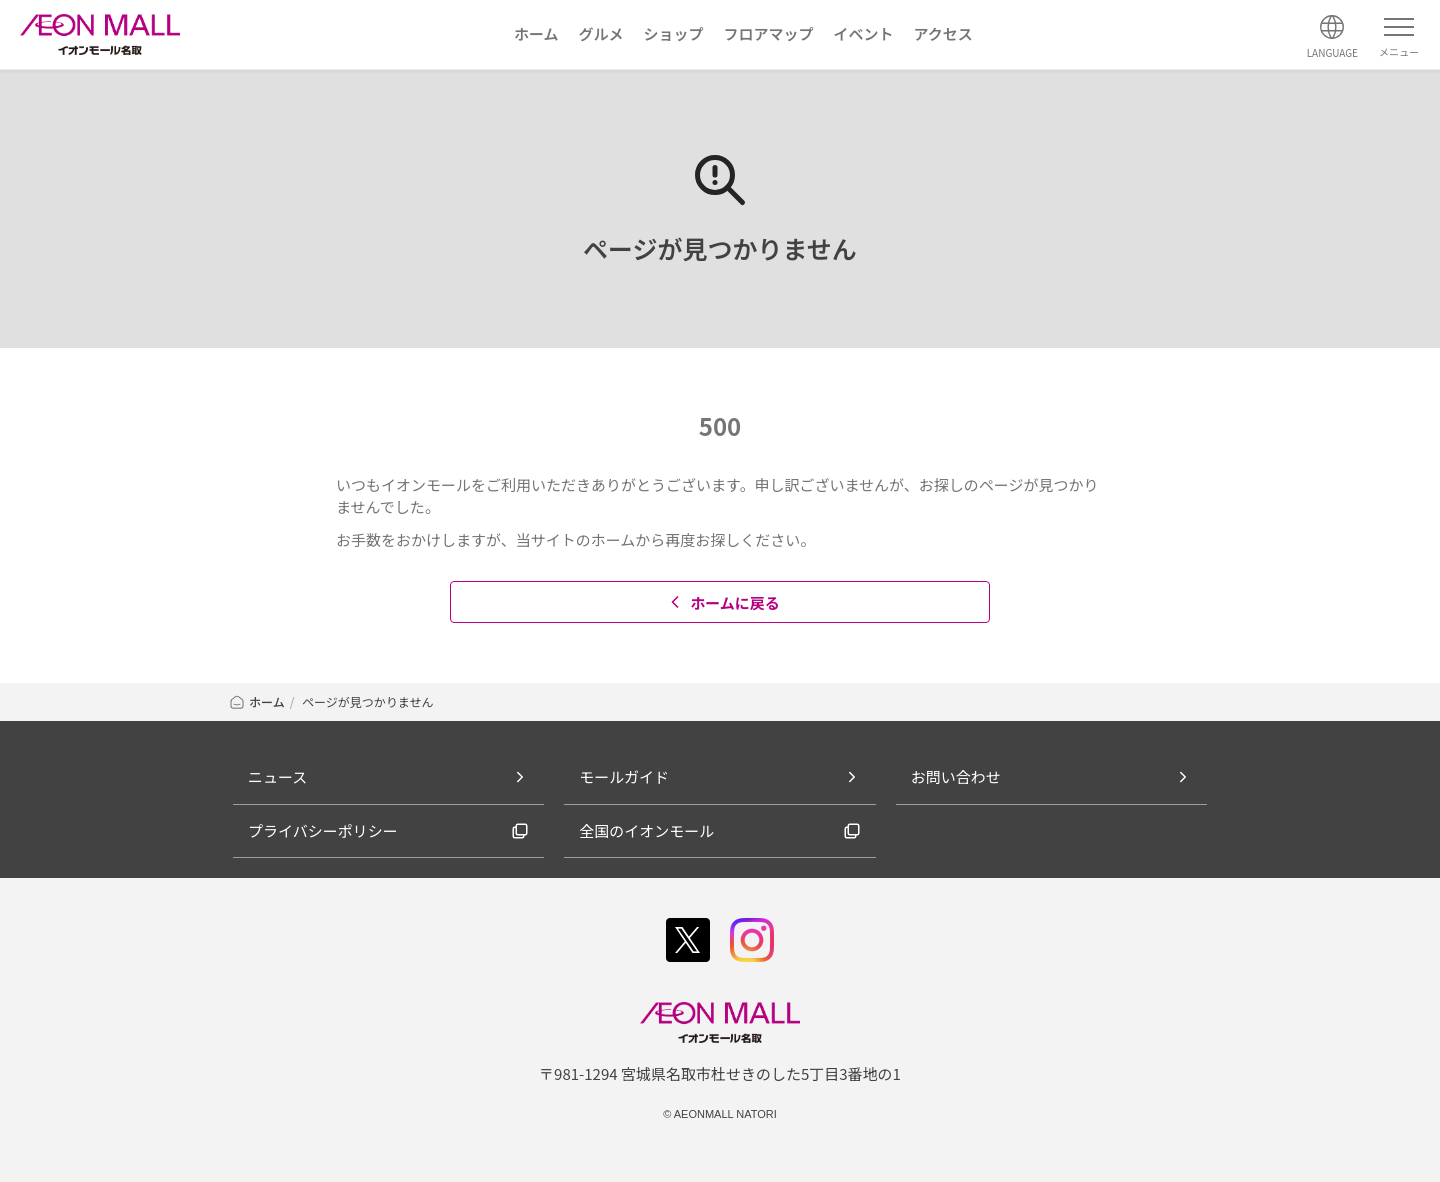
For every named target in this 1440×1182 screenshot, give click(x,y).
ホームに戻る (722, 602)
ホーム (256, 701)
